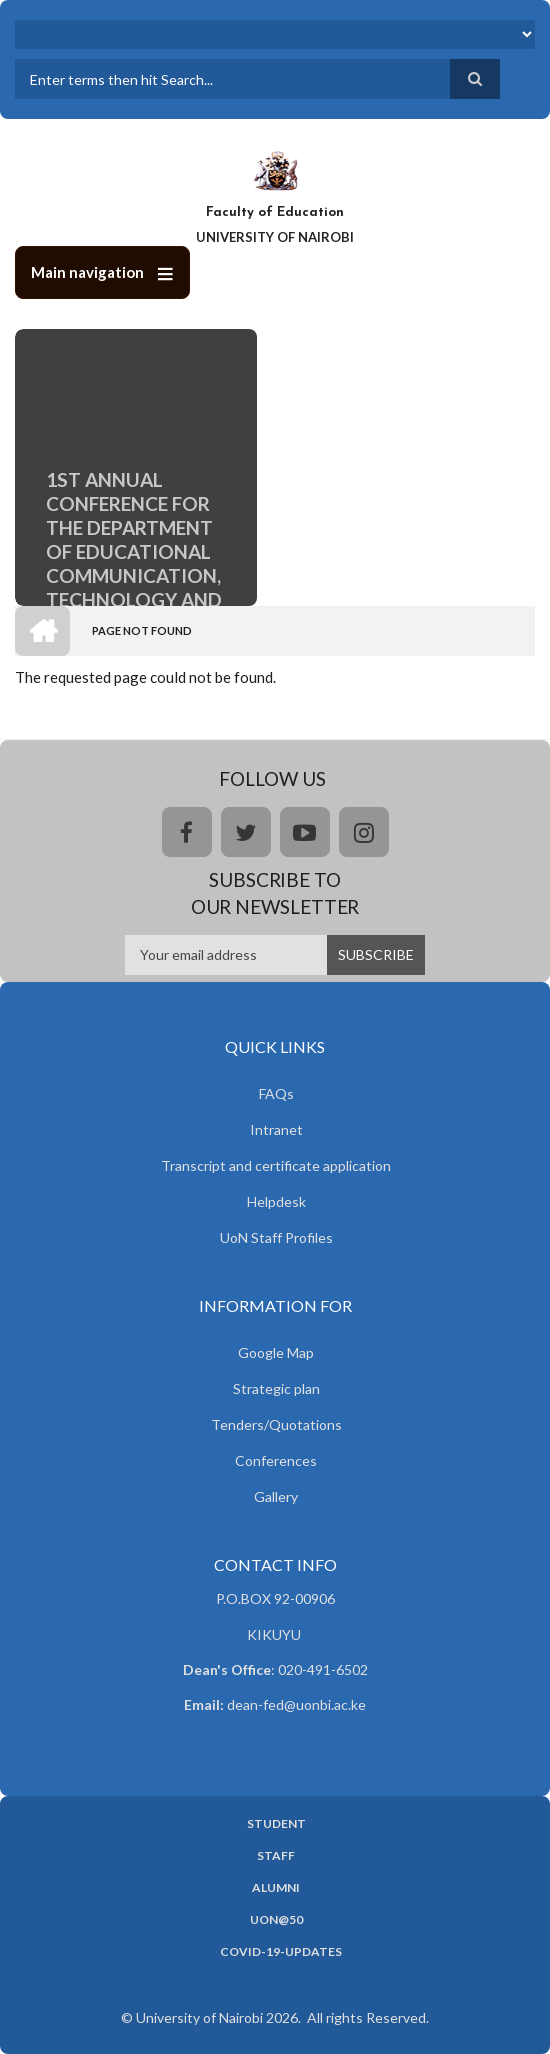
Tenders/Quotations (276, 1424)
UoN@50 (276, 1920)
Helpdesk (276, 1201)
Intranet (276, 1129)
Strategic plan (276, 1388)
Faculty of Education (275, 212)
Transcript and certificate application (276, 1165)
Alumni (276, 1888)
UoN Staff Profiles (276, 1237)
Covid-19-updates (281, 1952)
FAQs (276, 1093)
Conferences (276, 1460)
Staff (276, 1856)
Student (276, 1824)
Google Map (276, 1352)
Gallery (276, 1496)
